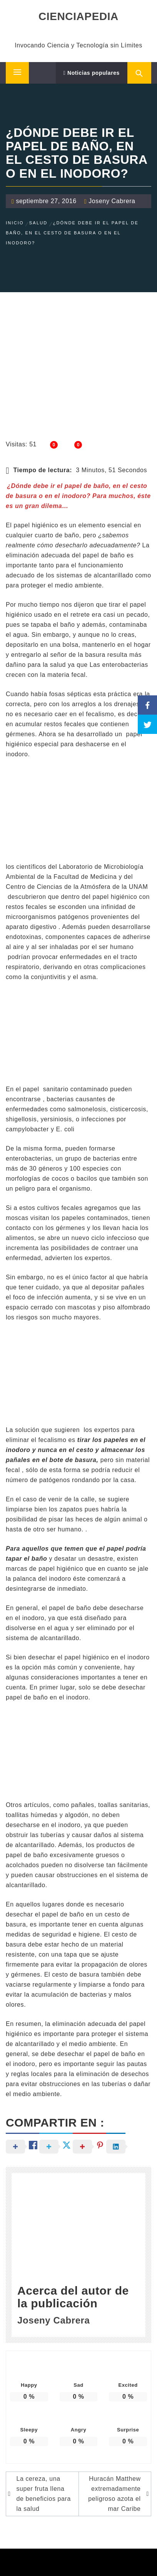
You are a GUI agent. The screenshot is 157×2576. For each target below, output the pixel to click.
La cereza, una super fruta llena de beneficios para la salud (43, 2493)
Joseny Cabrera (112, 201)
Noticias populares (91, 73)
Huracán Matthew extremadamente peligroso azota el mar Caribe (114, 2493)
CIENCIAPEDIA (78, 16)
